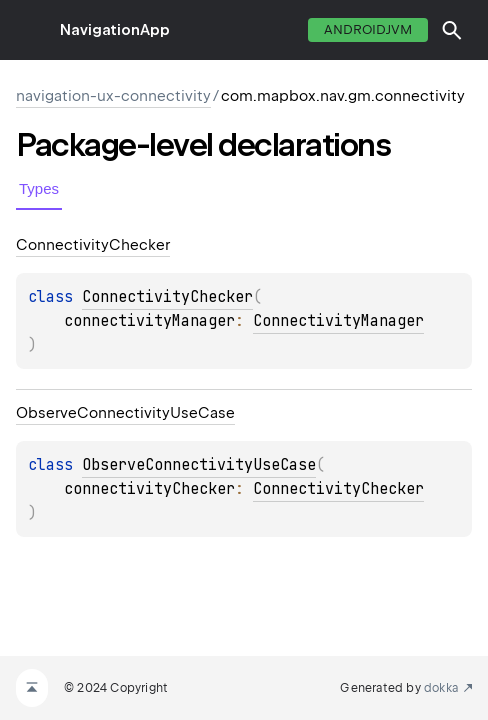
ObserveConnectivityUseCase (199, 465)
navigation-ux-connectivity (113, 96)
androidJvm (368, 29)
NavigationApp (115, 30)
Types (39, 188)
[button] (452, 30)
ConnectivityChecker (167, 297)
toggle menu (30, 30)
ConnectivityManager (338, 321)
